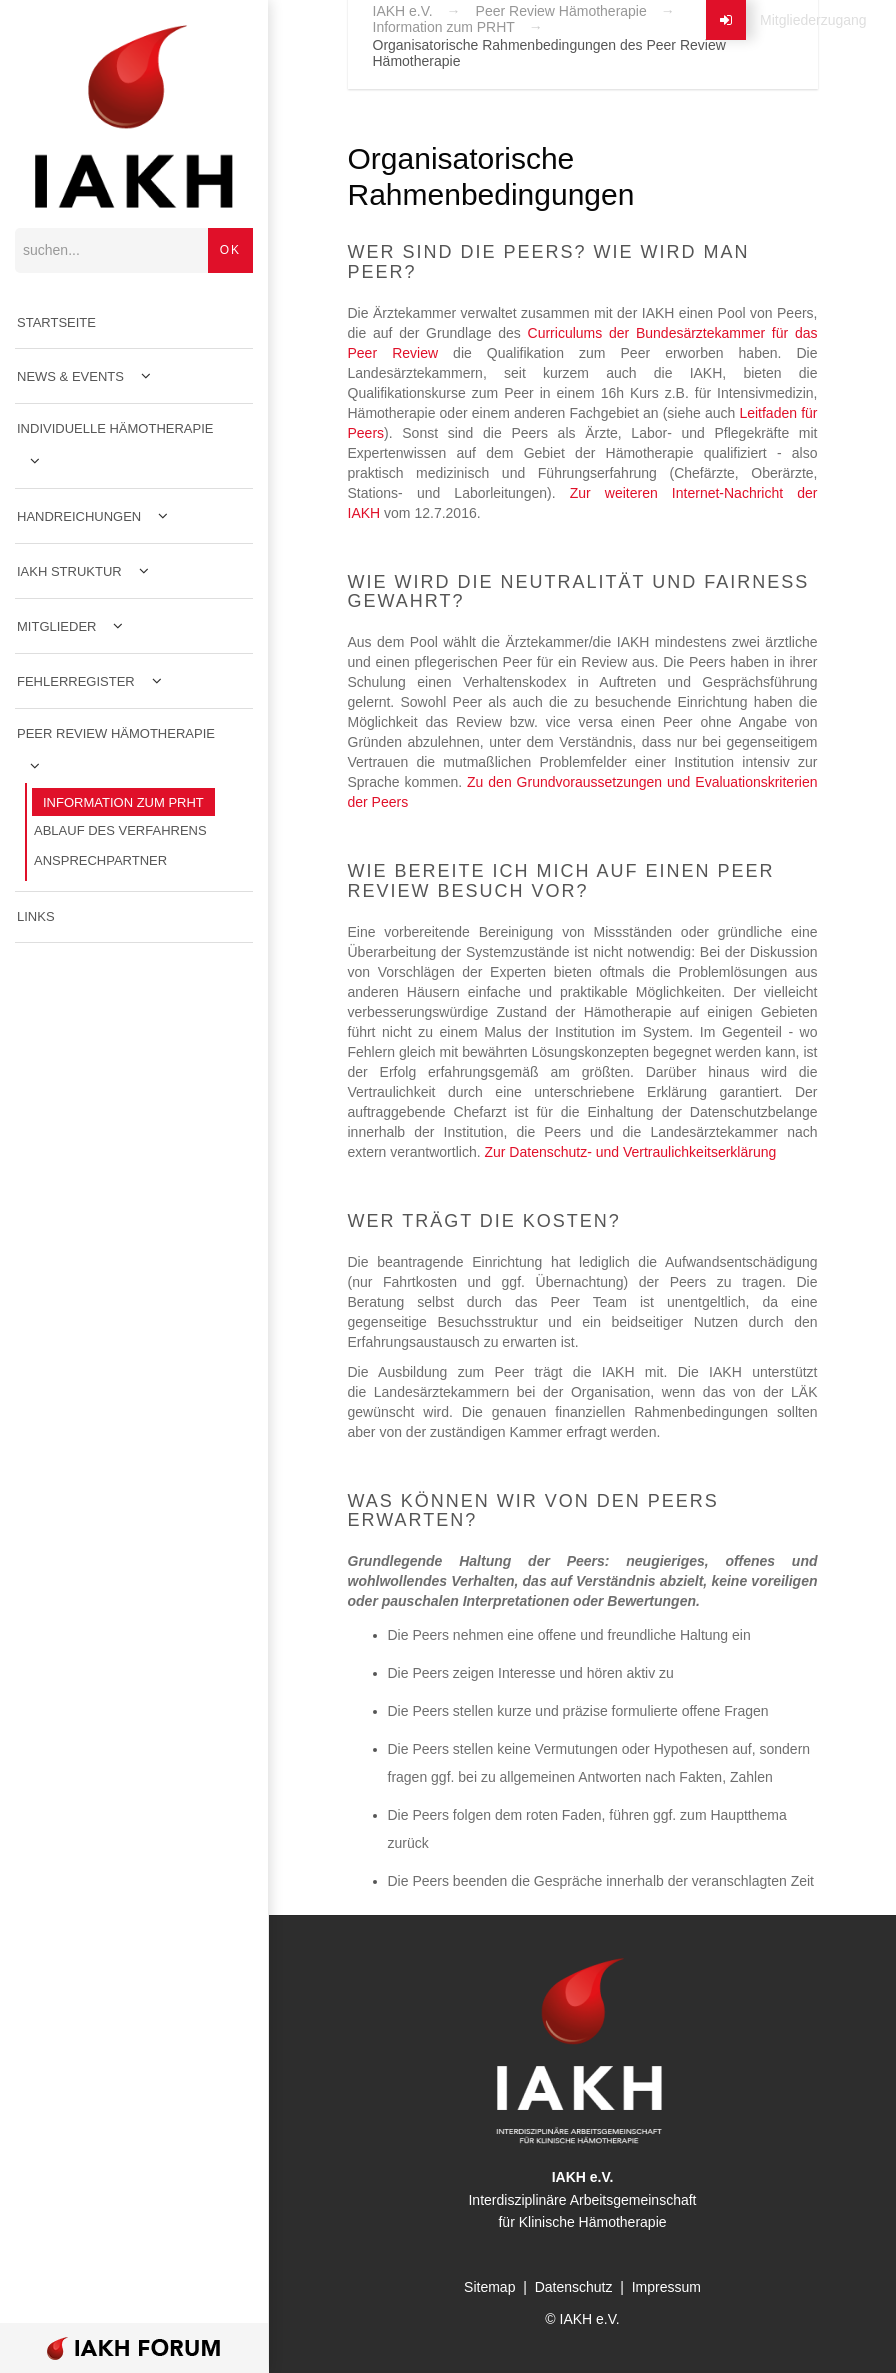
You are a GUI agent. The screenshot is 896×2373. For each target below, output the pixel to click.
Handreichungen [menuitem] (79, 516)
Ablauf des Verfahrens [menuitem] (120, 830)
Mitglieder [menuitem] (56, 626)
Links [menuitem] (36, 916)
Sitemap (489, 2287)
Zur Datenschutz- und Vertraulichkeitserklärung (630, 1152)
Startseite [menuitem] (56, 322)
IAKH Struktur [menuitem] (69, 571)
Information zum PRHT (444, 27)
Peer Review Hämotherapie (561, 11)
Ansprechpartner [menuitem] (100, 860)
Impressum (666, 2287)
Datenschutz (574, 2287)
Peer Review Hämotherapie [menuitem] (116, 733)
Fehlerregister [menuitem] (76, 681)
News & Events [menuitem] (70, 376)
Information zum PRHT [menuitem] (123, 802)
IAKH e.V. (403, 11)
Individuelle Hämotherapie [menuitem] (115, 428)
